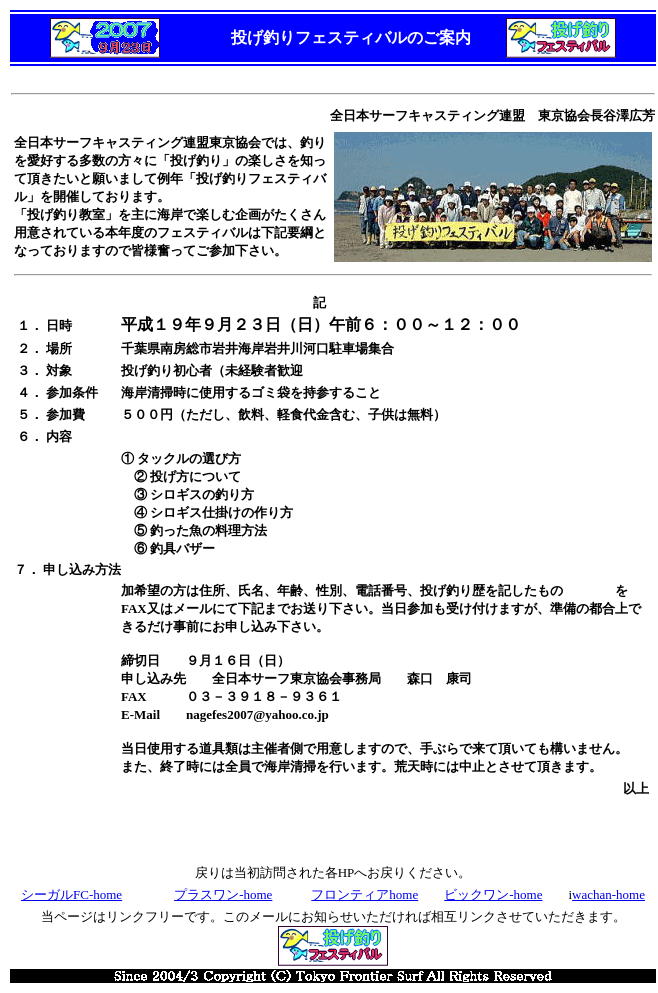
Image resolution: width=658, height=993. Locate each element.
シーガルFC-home (71, 894)
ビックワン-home (493, 894)
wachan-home (608, 894)
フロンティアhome (364, 894)
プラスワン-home (223, 894)
